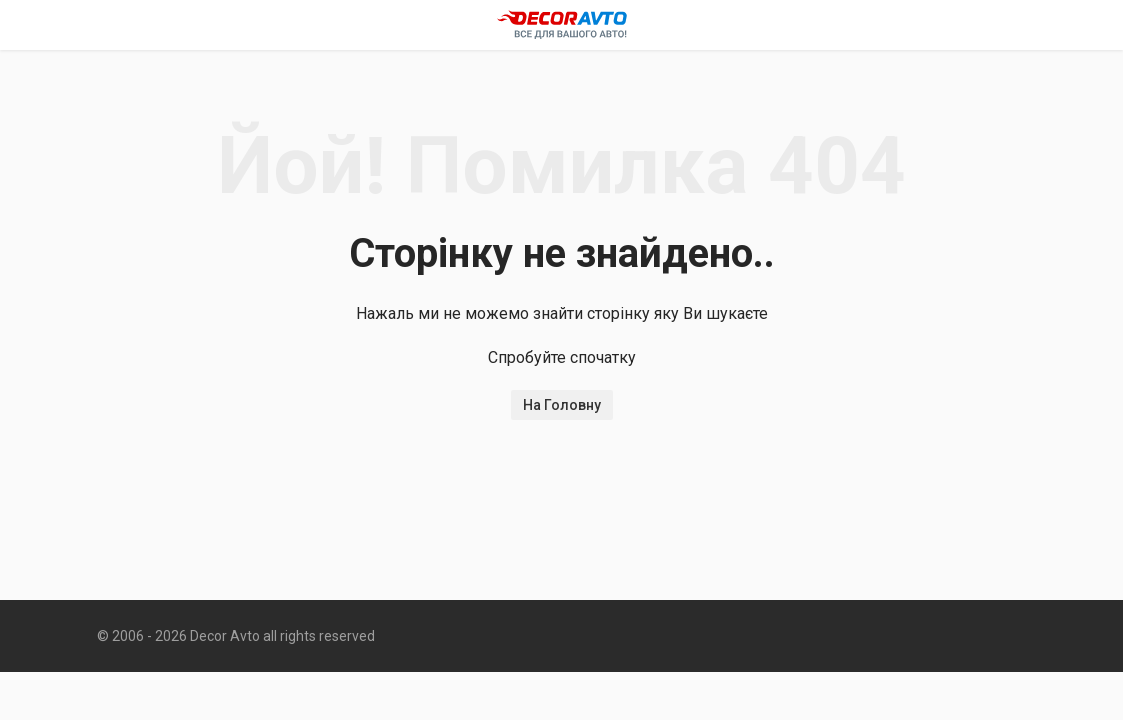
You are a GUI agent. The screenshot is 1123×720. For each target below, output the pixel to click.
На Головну (562, 405)
